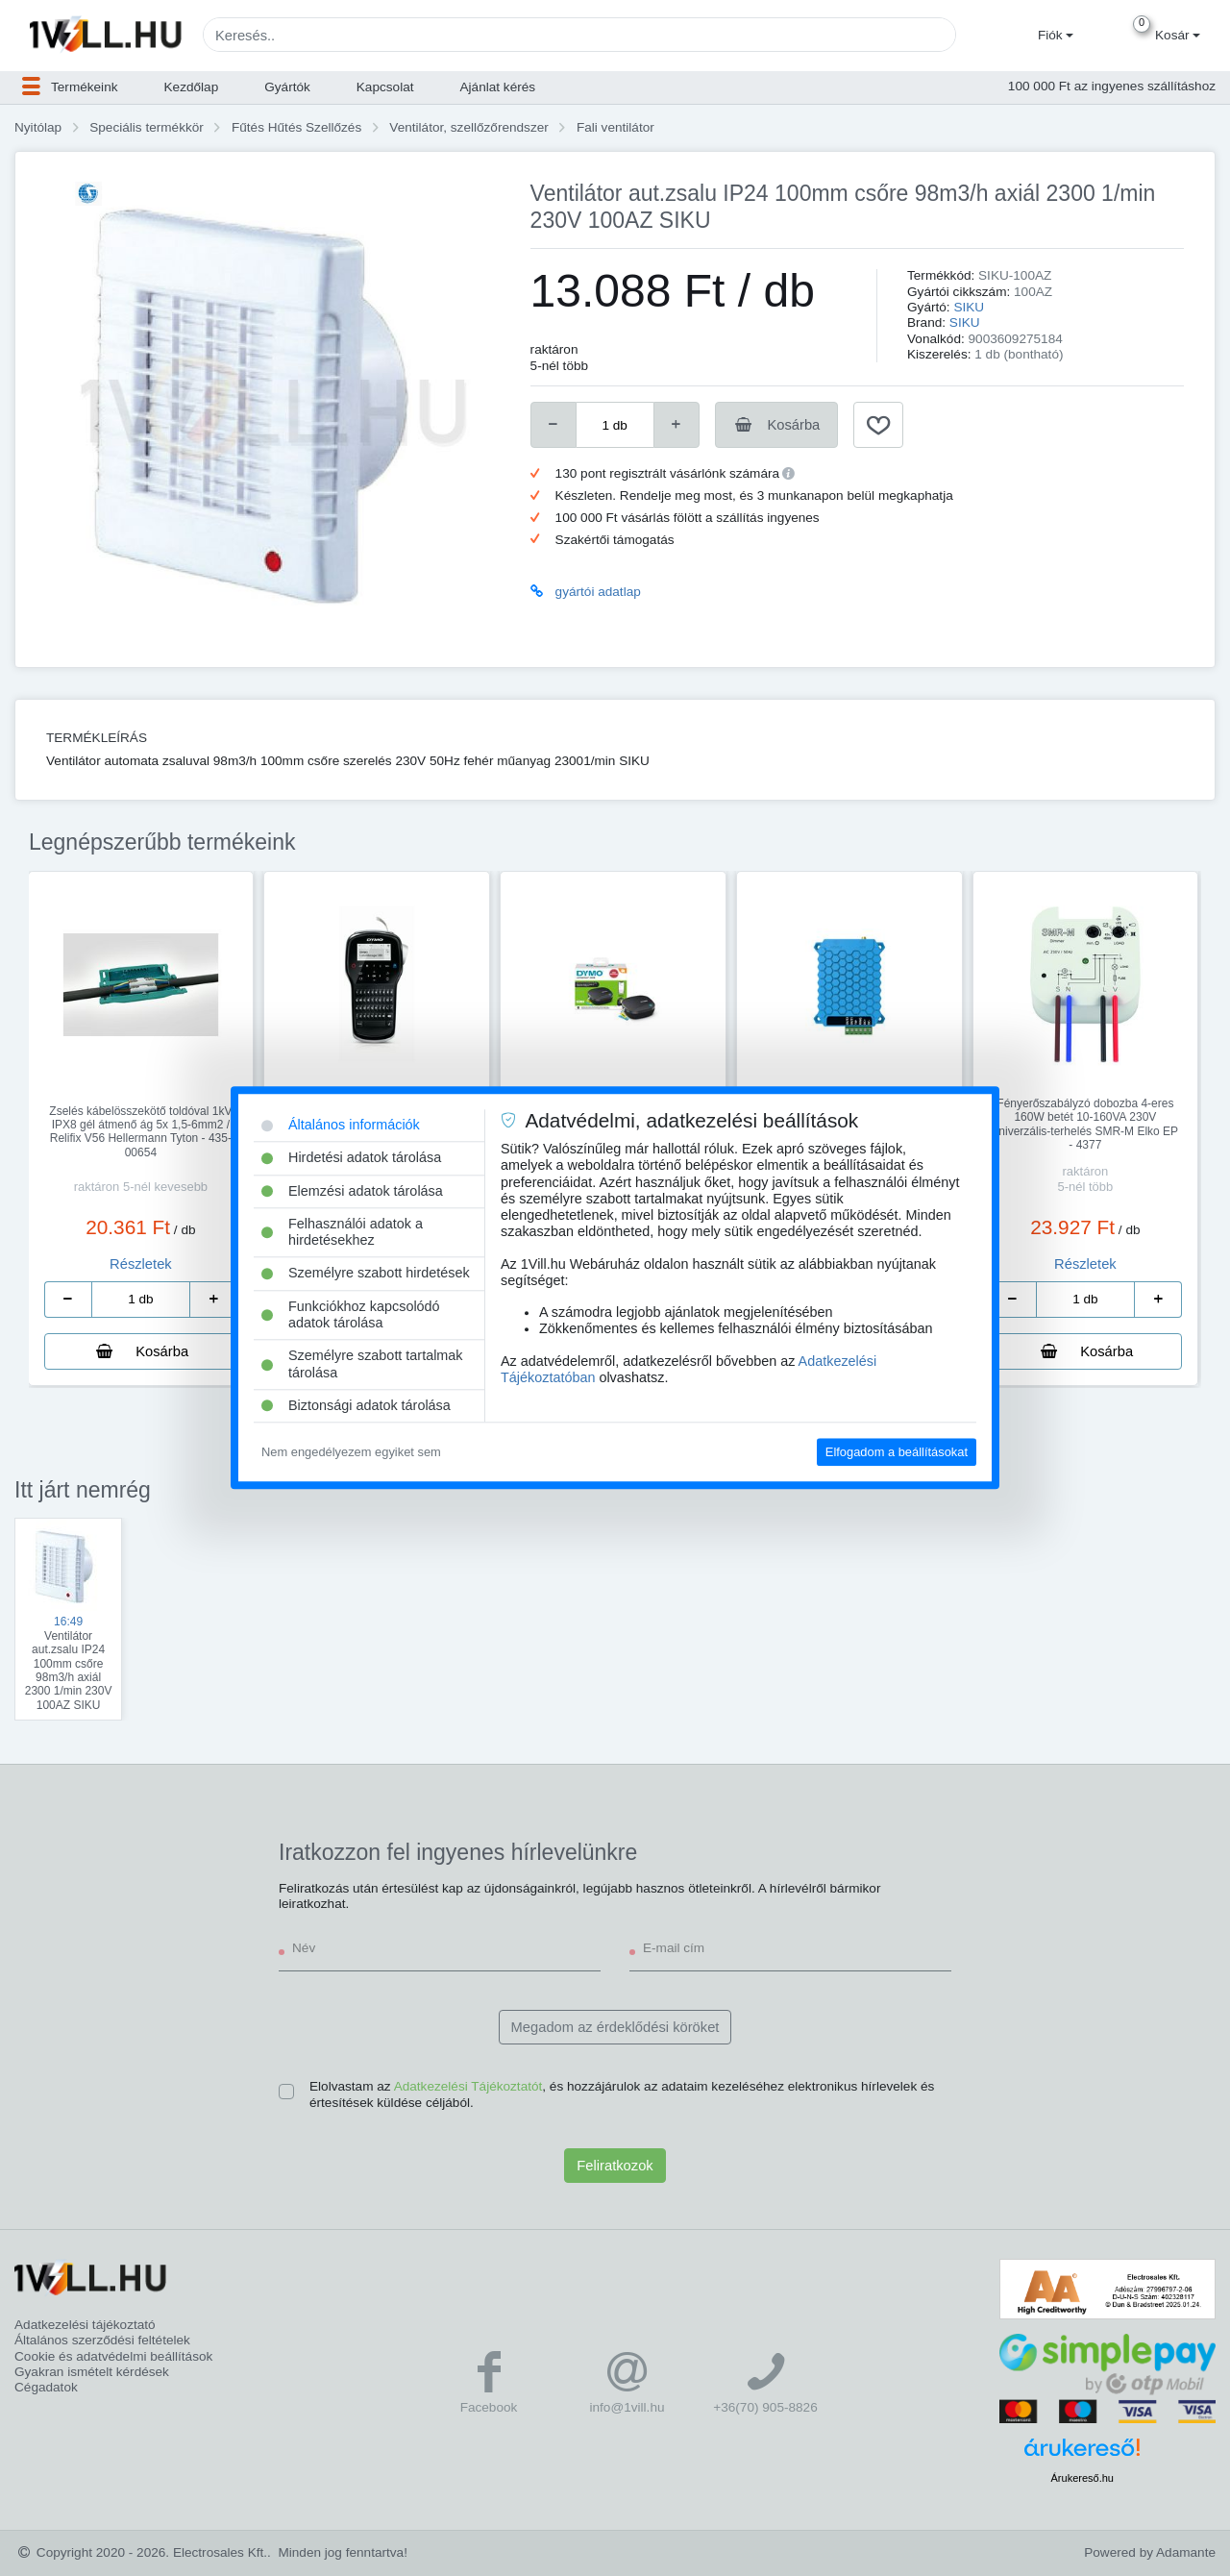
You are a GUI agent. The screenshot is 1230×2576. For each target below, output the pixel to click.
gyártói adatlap (598, 591)
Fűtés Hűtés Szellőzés (296, 127)
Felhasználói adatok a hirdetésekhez (342, 1232)
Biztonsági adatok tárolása (356, 1405)
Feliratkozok (614, 2165)
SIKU (968, 307)
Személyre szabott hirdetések (365, 1273)
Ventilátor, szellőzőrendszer (468, 127)
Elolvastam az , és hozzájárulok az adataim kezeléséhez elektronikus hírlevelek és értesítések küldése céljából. (621, 2094)
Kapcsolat (385, 87)
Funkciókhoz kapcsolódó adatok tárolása (350, 1314)
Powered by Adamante (1150, 2552)
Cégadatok (46, 2387)
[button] (1053, 35)
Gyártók (287, 87)
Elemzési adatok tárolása (352, 1191)
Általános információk (340, 1124)
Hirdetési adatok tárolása (351, 1158)
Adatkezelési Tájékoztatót (468, 2086)
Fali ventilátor (615, 127)
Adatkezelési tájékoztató (85, 2324)
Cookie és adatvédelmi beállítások (113, 2356)
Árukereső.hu (1082, 2478)
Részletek (141, 1264)
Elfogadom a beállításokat (896, 1452)
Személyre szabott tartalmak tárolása (362, 1364)
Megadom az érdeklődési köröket (615, 2027)
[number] (615, 425)
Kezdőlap (191, 87)
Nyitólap (38, 127)
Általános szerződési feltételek (102, 2340)
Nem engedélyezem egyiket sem (351, 1452)
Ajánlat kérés (498, 87)
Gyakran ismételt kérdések (91, 2372)
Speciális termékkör (146, 127)
